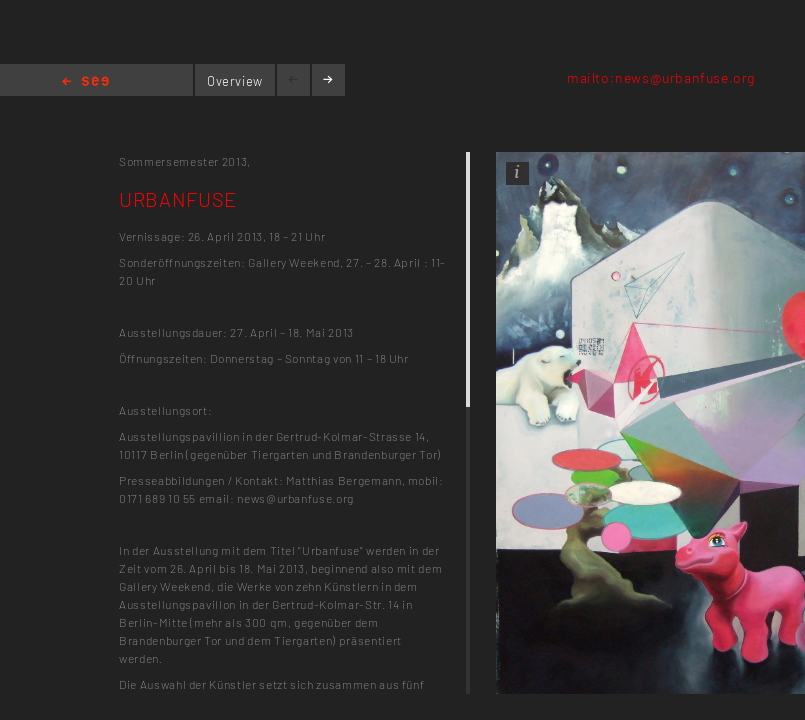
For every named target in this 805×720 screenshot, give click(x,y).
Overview (235, 81)
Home (85, 82)
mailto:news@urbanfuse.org (661, 77)
